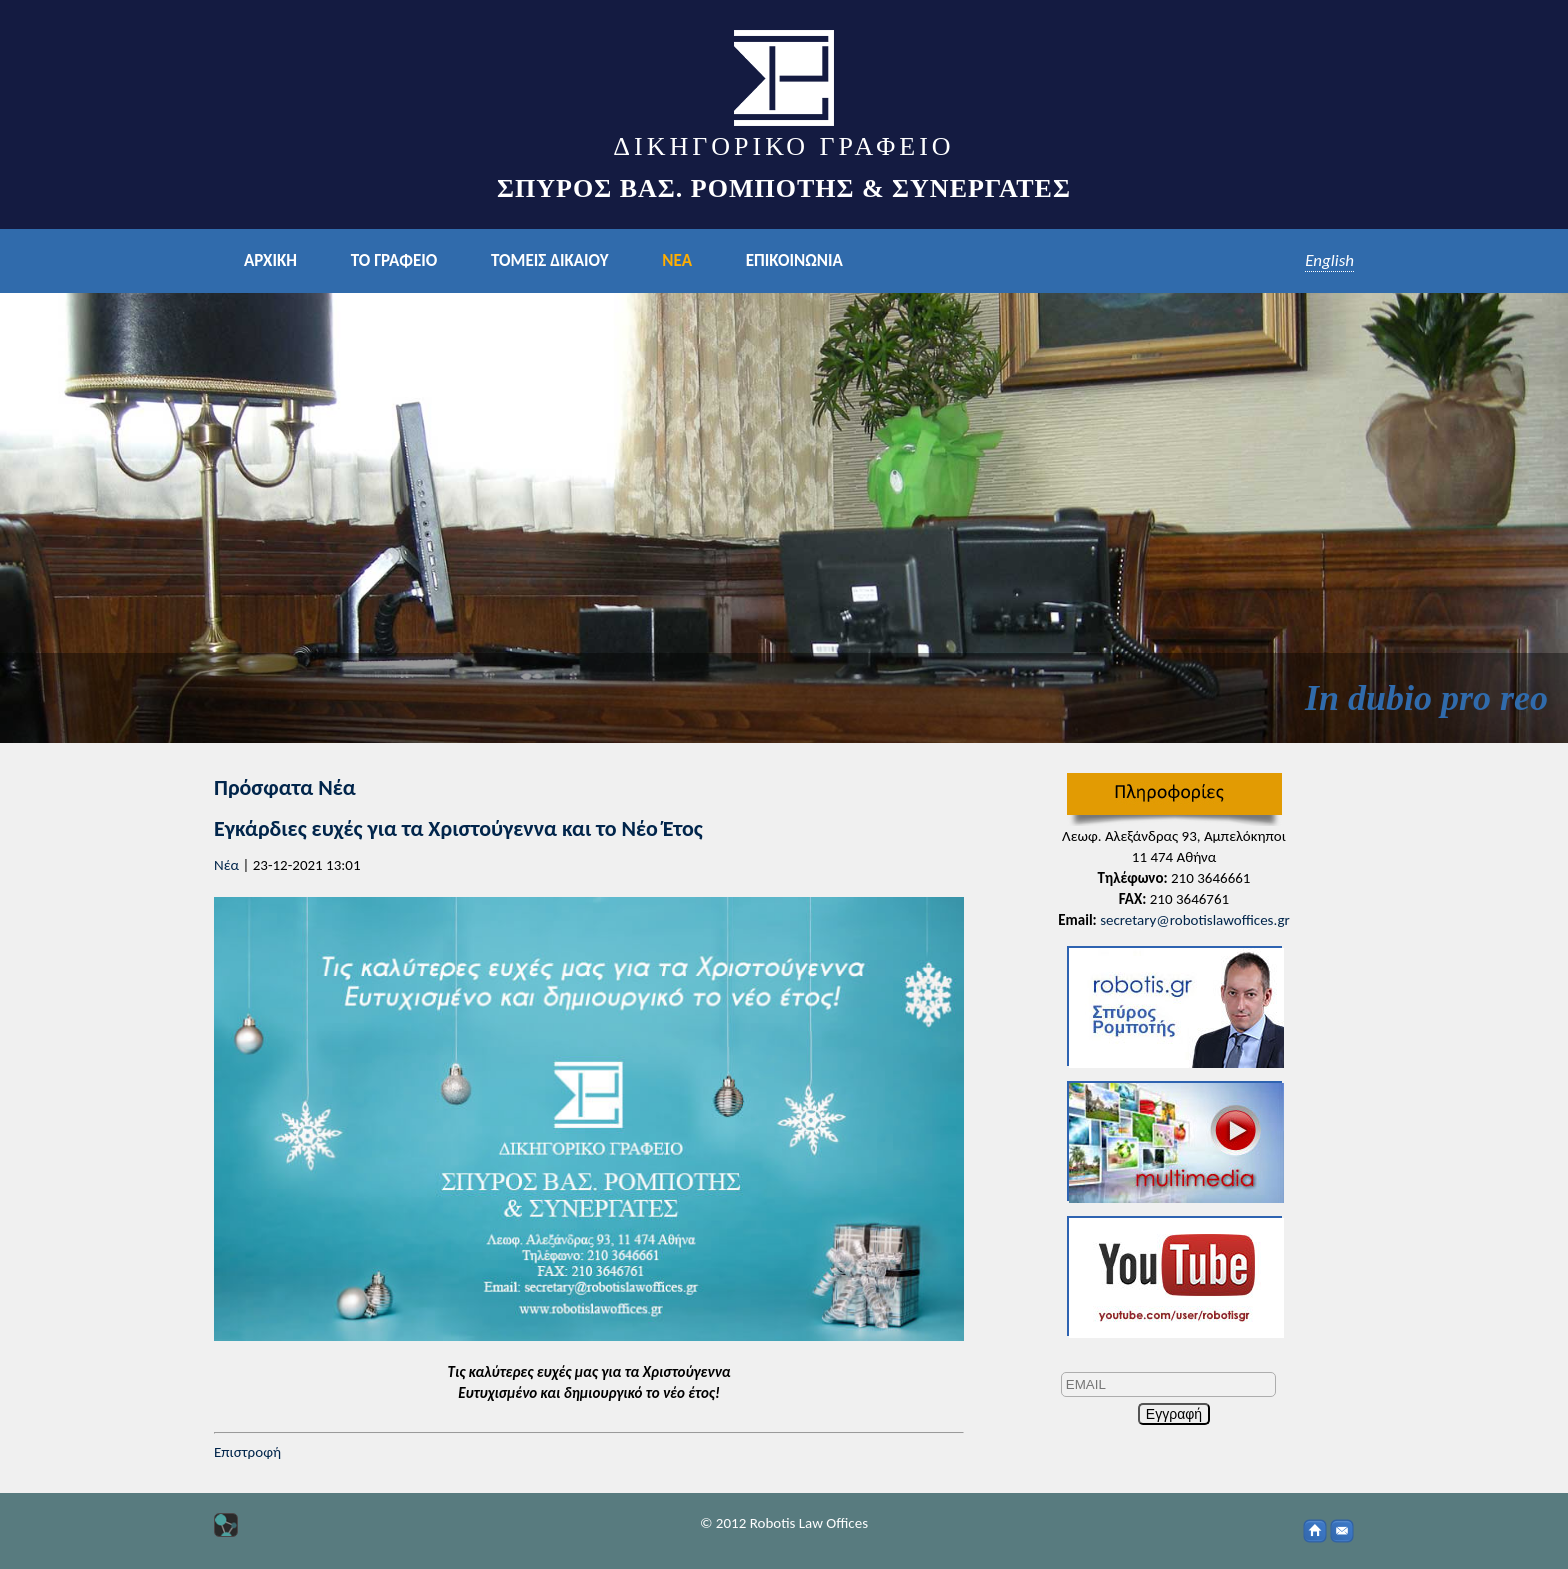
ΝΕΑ (677, 260)
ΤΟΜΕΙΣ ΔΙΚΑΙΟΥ (549, 260)
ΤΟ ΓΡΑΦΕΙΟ (394, 260)
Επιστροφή (247, 1452)
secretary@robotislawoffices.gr (1195, 920)
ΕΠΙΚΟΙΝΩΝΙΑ (794, 260)
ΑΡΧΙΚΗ (270, 260)
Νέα (226, 865)
